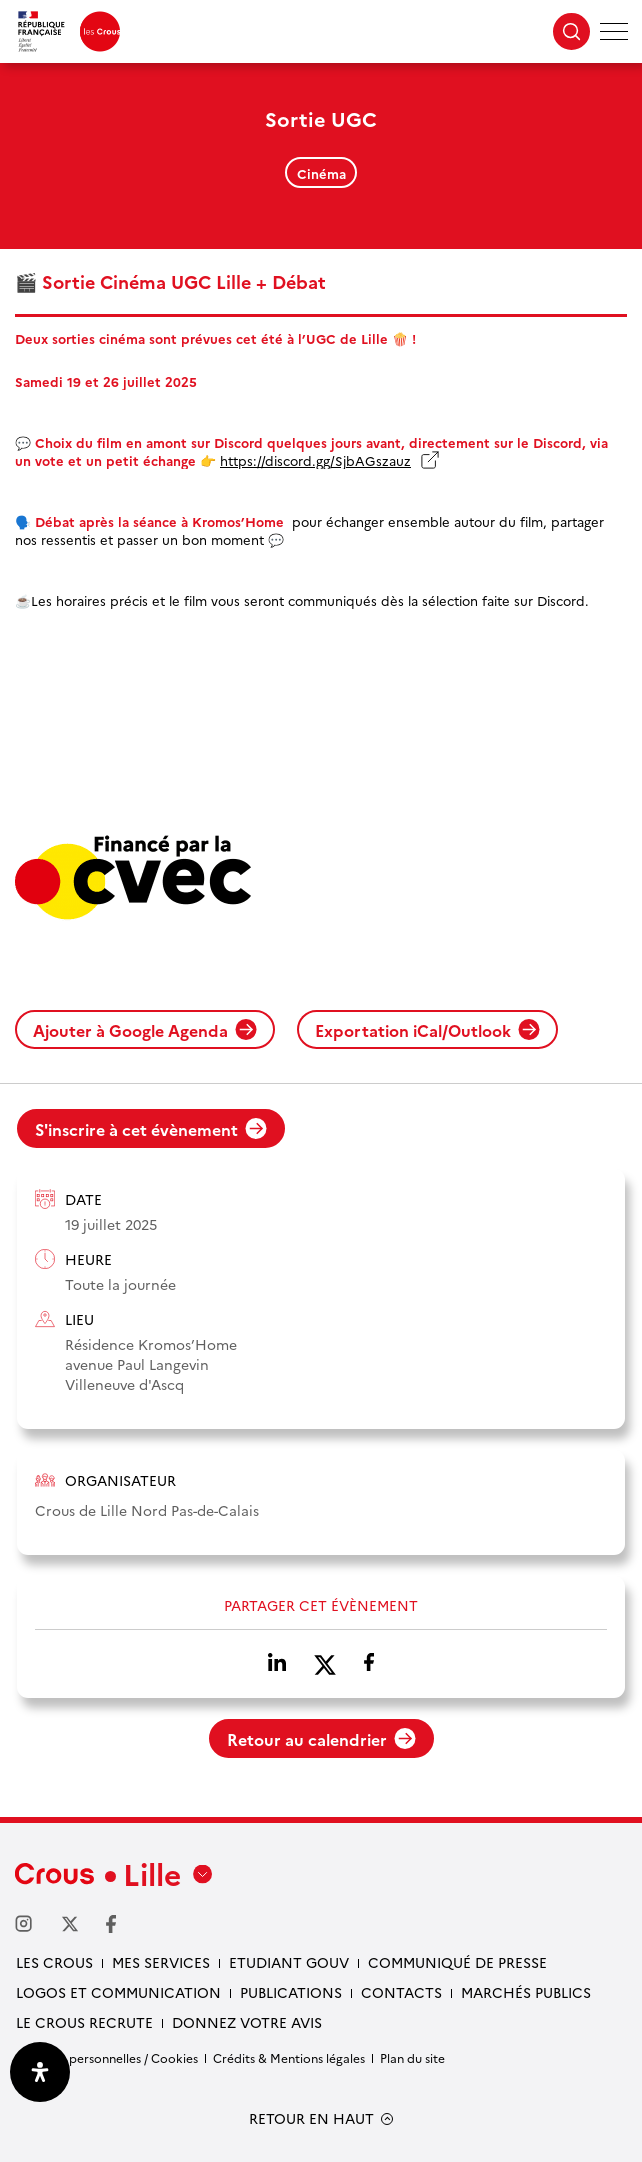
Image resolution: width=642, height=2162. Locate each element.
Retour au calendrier (321, 1739)
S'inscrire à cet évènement (151, 1129)
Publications (291, 1992)
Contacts (401, 1992)
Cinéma (321, 173)
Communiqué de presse (457, 1962)
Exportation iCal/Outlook (427, 1030)
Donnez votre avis (247, 2022)
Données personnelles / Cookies (106, 2057)
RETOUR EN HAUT (311, 2118)
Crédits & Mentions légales (289, 2057)
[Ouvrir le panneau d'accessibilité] (40, 2072)
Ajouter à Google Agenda (145, 1030)
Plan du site (412, 2057)
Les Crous (54, 1962)
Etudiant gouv (289, 1962)
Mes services (161, 1962)
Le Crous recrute (84, 2022)
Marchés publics (526, 1992)
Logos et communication (118, 1992)
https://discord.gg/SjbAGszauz (315, 460)
